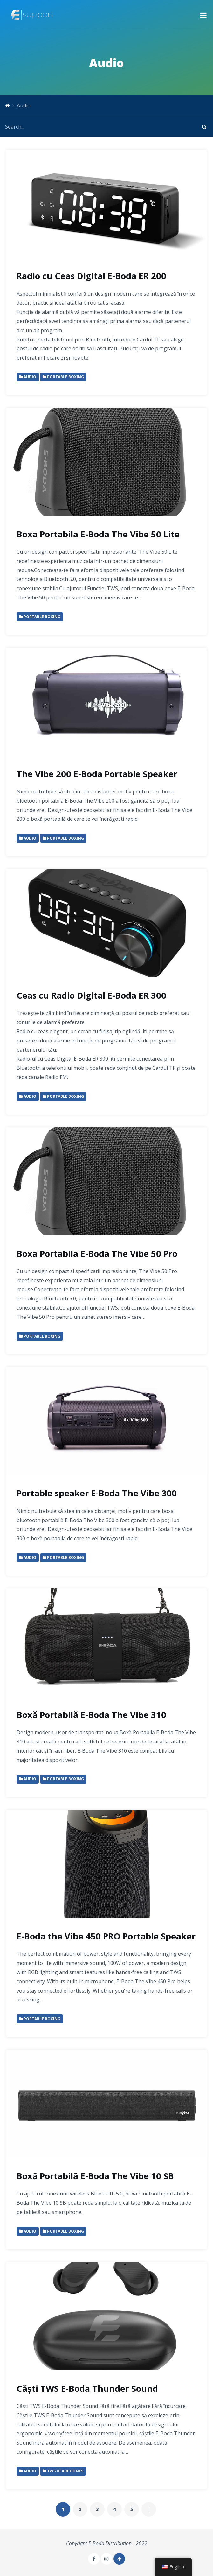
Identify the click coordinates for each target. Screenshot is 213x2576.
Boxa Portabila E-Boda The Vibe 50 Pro (97, 1253)
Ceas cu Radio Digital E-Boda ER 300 (91, 995)
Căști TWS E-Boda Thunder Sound (87, 2388)
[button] (203, 15)
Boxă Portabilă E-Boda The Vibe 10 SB (95, 2176)
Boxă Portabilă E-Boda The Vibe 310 (91, 1714)
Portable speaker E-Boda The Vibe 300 (97, 1493)
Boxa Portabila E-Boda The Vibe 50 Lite (98, 534)
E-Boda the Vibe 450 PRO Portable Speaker (106, 1936)
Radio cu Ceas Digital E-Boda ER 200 (91, 275)
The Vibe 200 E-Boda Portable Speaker (97, 773)
